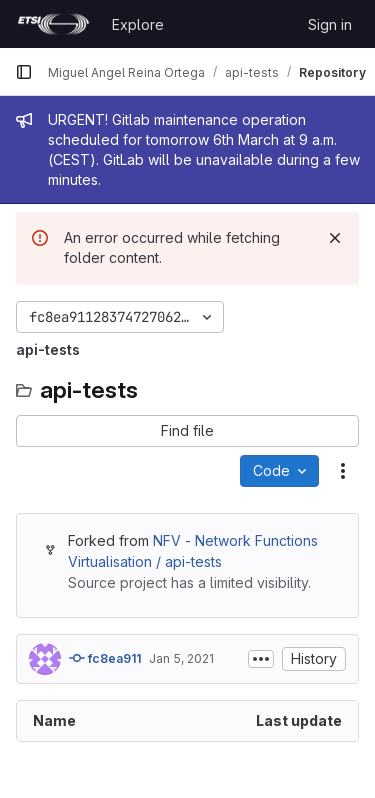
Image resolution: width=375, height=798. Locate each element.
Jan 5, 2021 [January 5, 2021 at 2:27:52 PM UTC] (181, 658)
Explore (138, 24)
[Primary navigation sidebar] (24, 72)
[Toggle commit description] (261, 659)
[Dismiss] (335, 238)
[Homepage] (53, 24)
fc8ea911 (105, 658)
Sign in (330, 24)
